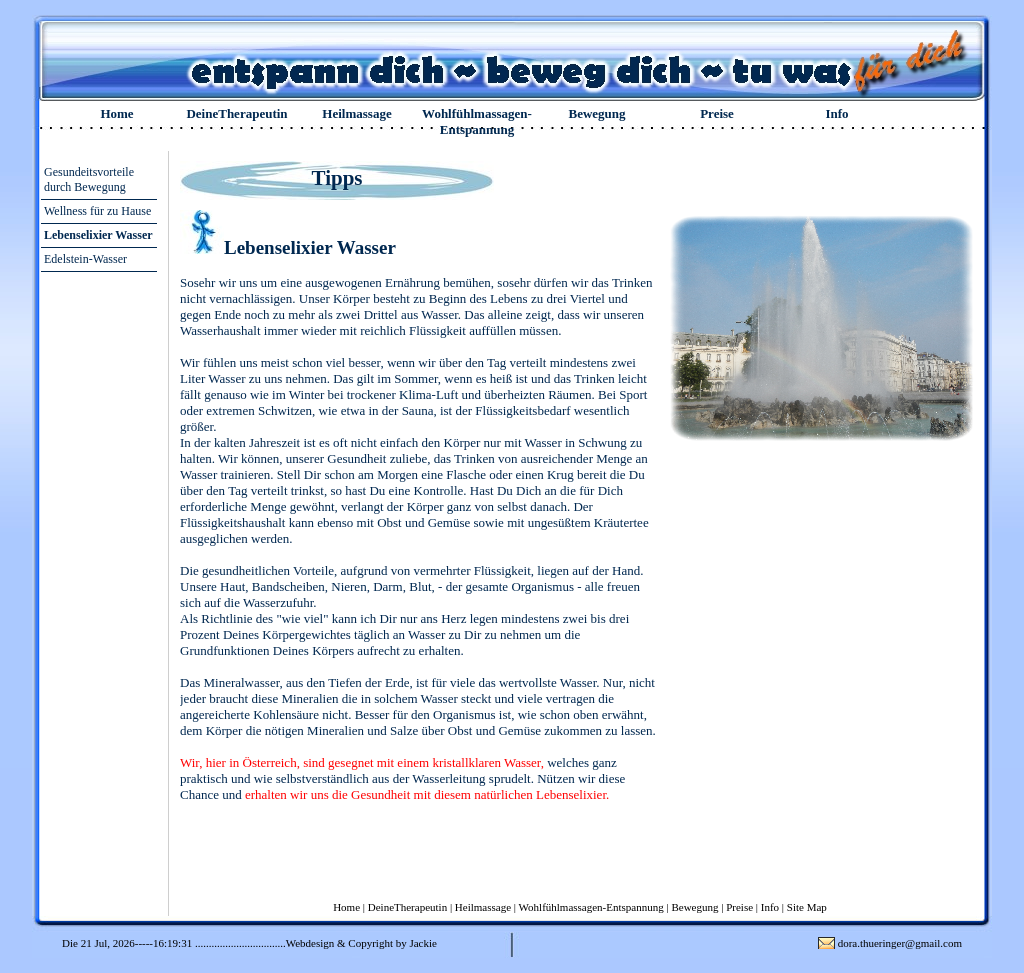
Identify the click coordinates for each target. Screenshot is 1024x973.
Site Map (807, 907)
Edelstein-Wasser (85, 259)
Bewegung (596, 113)
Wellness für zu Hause (97, 211)
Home (116, 113)
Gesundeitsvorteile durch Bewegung (89, 179)
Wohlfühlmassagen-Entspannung (477, 121)
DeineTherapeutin (236, 113)
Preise (717, 113)
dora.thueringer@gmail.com (900, 943)
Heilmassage (356, 113)
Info (836, 113)
